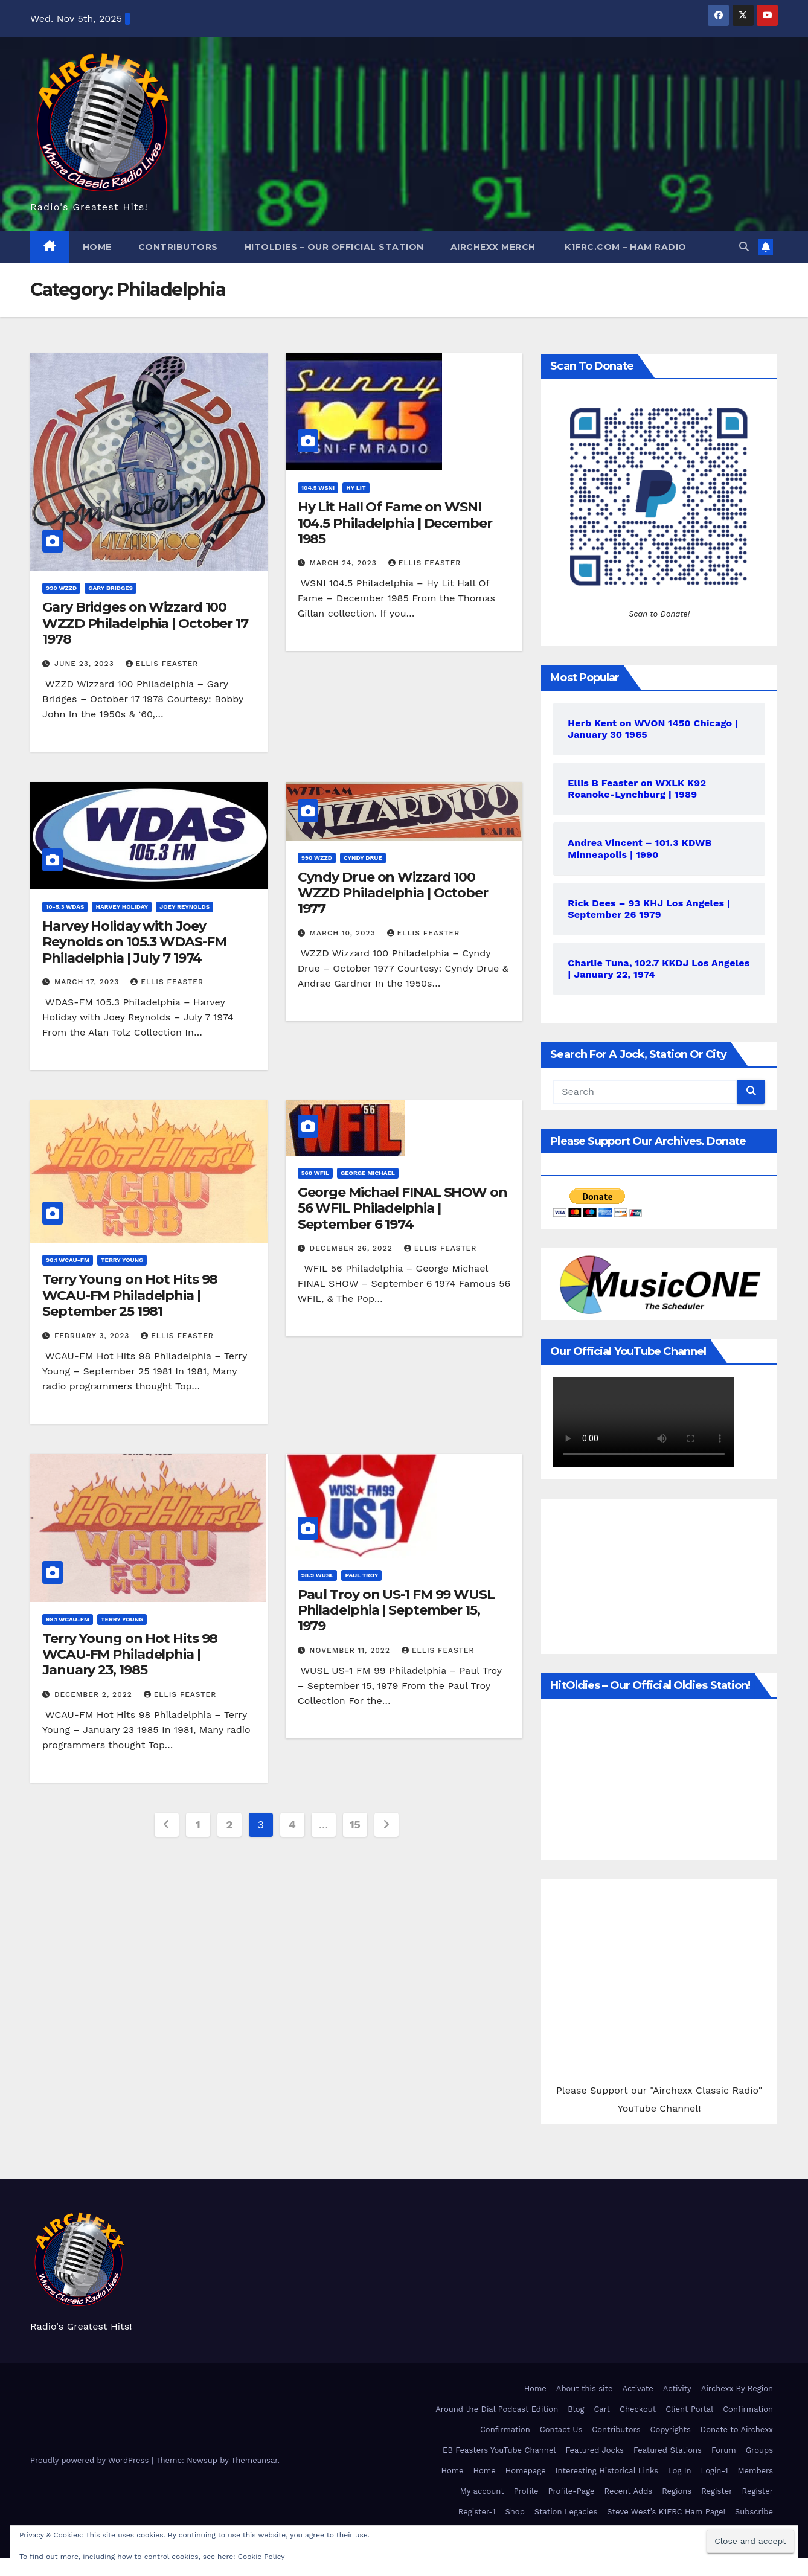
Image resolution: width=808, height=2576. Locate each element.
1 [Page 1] (198, 1824)
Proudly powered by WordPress (91, 2460)
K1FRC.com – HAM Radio (624, 247)
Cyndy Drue (363, 857)
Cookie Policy (261, 2556)
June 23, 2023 (85, 663)
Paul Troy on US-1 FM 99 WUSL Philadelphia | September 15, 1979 (396, 1610)
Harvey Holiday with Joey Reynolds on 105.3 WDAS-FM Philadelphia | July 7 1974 (134, 942)
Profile (526, 2491)
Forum (723, 2450)
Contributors (178, 247)
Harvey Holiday (121, 906)
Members (755, 2470)
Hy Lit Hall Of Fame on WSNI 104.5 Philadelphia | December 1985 (395, 523)
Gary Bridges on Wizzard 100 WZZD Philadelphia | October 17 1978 (145, 623)
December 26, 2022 (353, 1248)
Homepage (525, 2470)
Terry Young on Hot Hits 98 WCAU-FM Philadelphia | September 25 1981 (129, 1295)
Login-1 (714, 2470)
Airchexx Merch (493, 247)
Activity (677, 2388)
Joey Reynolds (184, 906)
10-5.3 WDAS (65, 906)
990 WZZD (61, 588)
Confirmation (748, 2409)
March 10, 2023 (344, 933)
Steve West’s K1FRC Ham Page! (666, 2511)
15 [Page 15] (355, 1824)
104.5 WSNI (318, 487)
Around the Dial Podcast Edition (496, 2409)
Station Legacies (566, 2511)
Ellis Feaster (162, 663)
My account (482, 2491)
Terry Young (122, 1260)
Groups (759, 2450)
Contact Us (561, 2429)
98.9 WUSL (317, 1575)
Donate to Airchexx (737, 2429)
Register (716, 2491)
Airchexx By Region (737, 2388)
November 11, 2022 (351, 1650)
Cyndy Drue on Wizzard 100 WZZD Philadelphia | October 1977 (393, 893)
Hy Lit (355, 487)
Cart (602, 2409)
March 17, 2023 (88, 982)
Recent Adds (628, 2491)
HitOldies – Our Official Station (334, 247)
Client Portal (689, 2409)
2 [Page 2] (229, 1824)
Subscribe (754, 2511)
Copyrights (670, 2429)
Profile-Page (571, 2491)
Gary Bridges (110, 588)
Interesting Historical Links (607, 2470)
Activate (637, 2388)
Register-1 (477, 2511)
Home (97, 247)
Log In (679, 2470)
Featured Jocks (594, 2450)
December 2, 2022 (94, 1694)
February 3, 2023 (93, 1335)
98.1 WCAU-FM (67, 1260)
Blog (576, 2409)
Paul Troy (361, 1575)
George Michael (368, 1173)
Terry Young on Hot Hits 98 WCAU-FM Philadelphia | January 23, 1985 (129, 1654)
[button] (744, 246)
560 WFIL (315, 1173)
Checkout (638, 2409)
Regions (676, 2491)
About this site (584, 2388)
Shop (514, 2511)
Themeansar (254, 2460)
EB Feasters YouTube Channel (499, 2450)
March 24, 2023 (345, 563)
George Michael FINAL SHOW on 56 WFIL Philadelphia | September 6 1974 (402, 1208)
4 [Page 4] (292, 1824)
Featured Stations (667, 2450)
